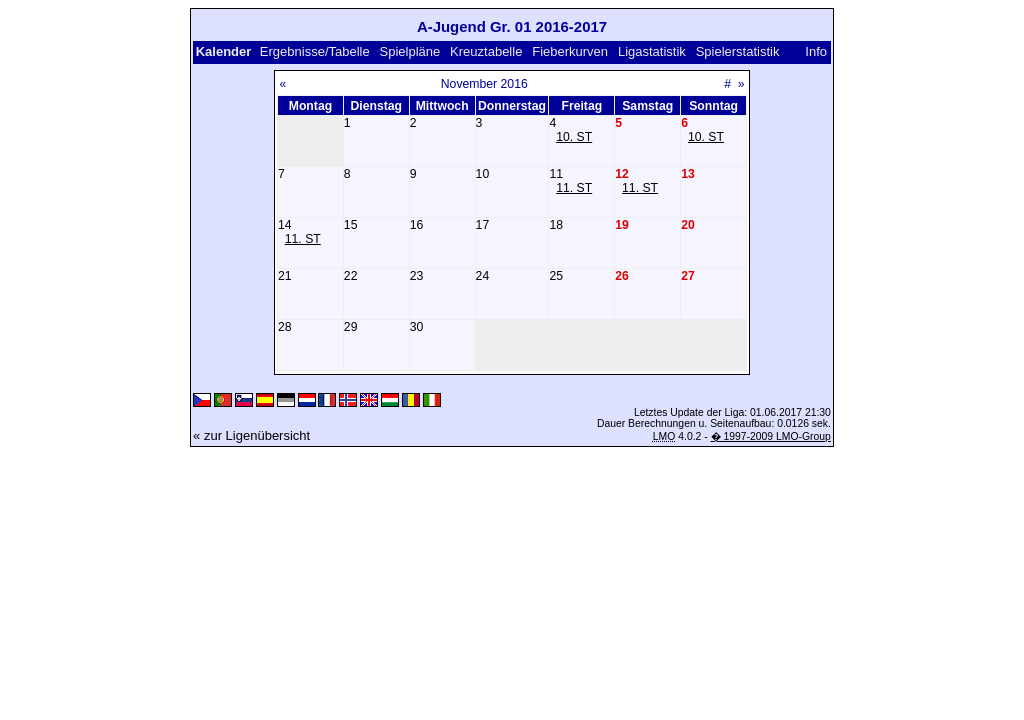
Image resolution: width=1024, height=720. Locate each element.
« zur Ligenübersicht (251, 435)
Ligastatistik (652, 51)
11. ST (574, 188)
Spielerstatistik (739, 51)
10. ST (574, 137)
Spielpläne (410, 51)
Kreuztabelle (486, 51)
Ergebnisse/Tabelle (315, 51)
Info (816, 51)
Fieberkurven (570, 51)
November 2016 (484, 84)
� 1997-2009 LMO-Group (771, 436)
